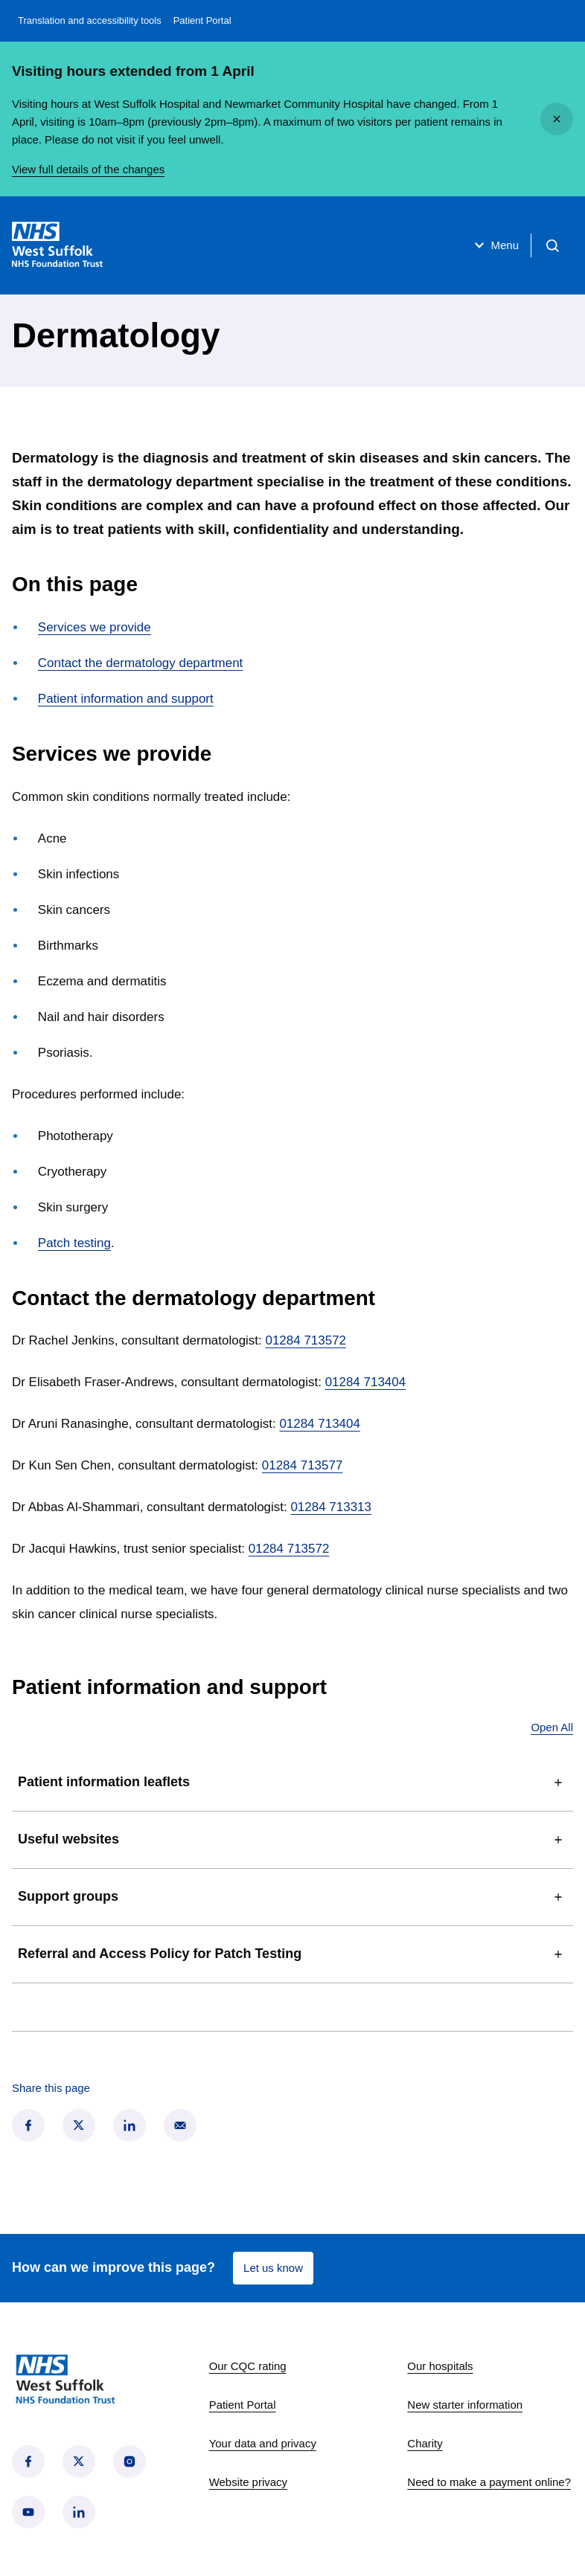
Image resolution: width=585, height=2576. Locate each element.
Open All (552, 1727)
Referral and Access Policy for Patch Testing (292, 1954)
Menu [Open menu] (494, 245)
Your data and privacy (262, 2443)
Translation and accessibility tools (90, 20)
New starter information (464, 2404)
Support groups (292, 1897)
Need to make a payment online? (489, 2482)
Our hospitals (440, 2366)
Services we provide (94, 627)
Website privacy (248, 2482)
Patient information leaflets (292, 1782)
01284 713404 (365, 1382)
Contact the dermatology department (140, 663)
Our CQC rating (248, 2366)
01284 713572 (305, 1340)
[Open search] (552, 245)
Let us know (273, 2267)
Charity (424, 2443)
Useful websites (292, 1840)
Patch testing (74, 1243)
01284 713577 (302, 1465)
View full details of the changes (88, 169)
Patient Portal (202, 20)
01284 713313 (330, 1507)
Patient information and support (126, 699)
